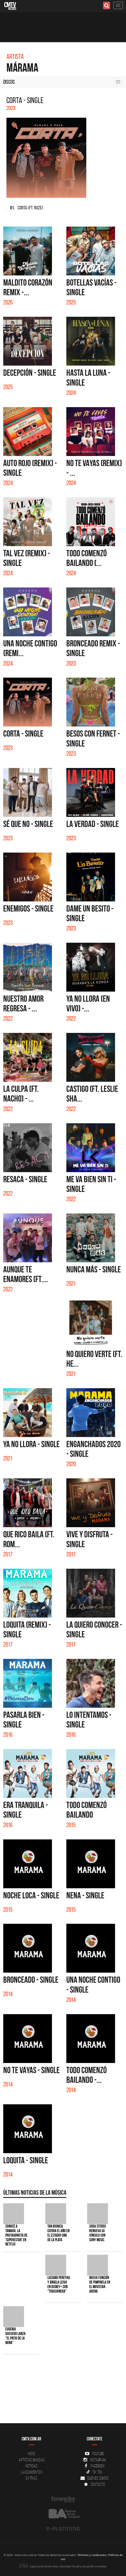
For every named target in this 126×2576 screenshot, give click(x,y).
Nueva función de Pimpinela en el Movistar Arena (99, 2284)
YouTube (94, 2453)
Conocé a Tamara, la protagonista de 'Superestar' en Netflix (16, 2235)
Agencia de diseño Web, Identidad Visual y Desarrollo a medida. (63, 2566)
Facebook (94, 2465)
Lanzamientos (31, 2472)
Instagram (94, 2459)
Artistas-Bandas (31, 2459)
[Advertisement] (61, 2391)
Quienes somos (94, 2478)
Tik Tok (94, 2472)
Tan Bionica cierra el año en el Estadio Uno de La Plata (58, 2233)
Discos (9, 82)
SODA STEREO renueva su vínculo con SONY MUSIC (97, 2233)
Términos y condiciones (91, 2555)
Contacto (94, 2484)
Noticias (32, 2465)
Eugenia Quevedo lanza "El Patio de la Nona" (15, 2336)
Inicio (31, 2453)
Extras (31, 2478)
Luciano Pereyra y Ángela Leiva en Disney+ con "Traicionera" (58, 2284)
